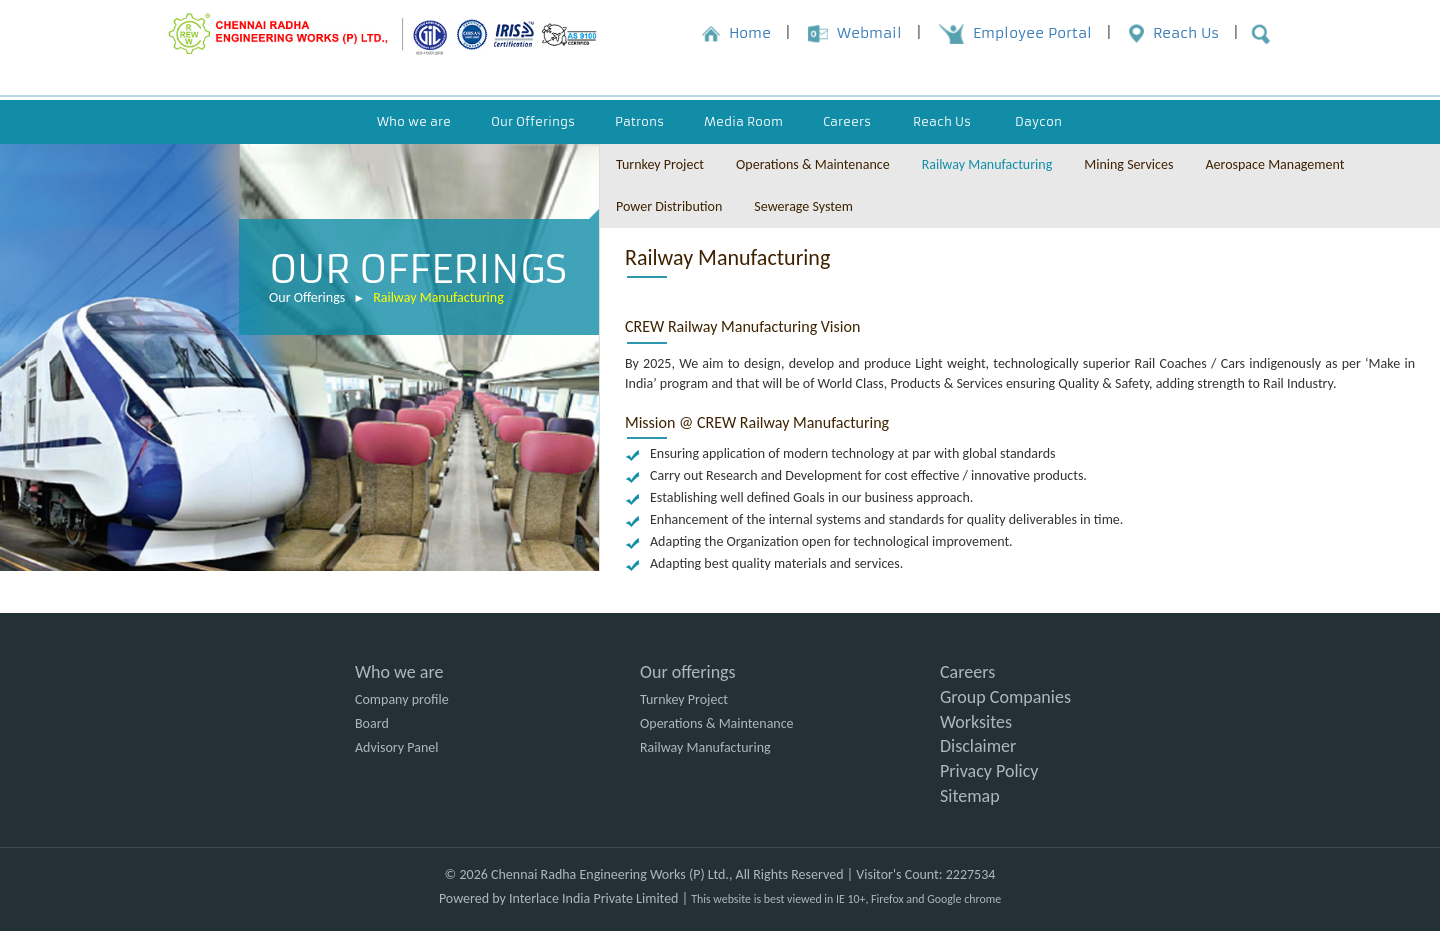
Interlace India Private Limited (593, 898)
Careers (967, 672)
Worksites (976, 722)
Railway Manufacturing (438, 298)
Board (372, 723)
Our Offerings (307, 298)
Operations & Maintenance (813, 164)
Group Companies (1005, 697)
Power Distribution (669, 206)
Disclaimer (978, 746)
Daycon (1038, 121)
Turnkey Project (660, 164)
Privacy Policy (989, 771)
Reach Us (942, 121)
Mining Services (1128, 164)
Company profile (402, 699)
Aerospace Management (1274, 164)
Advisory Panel (396, 747)
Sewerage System (803, 206)
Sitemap (970, 796)
